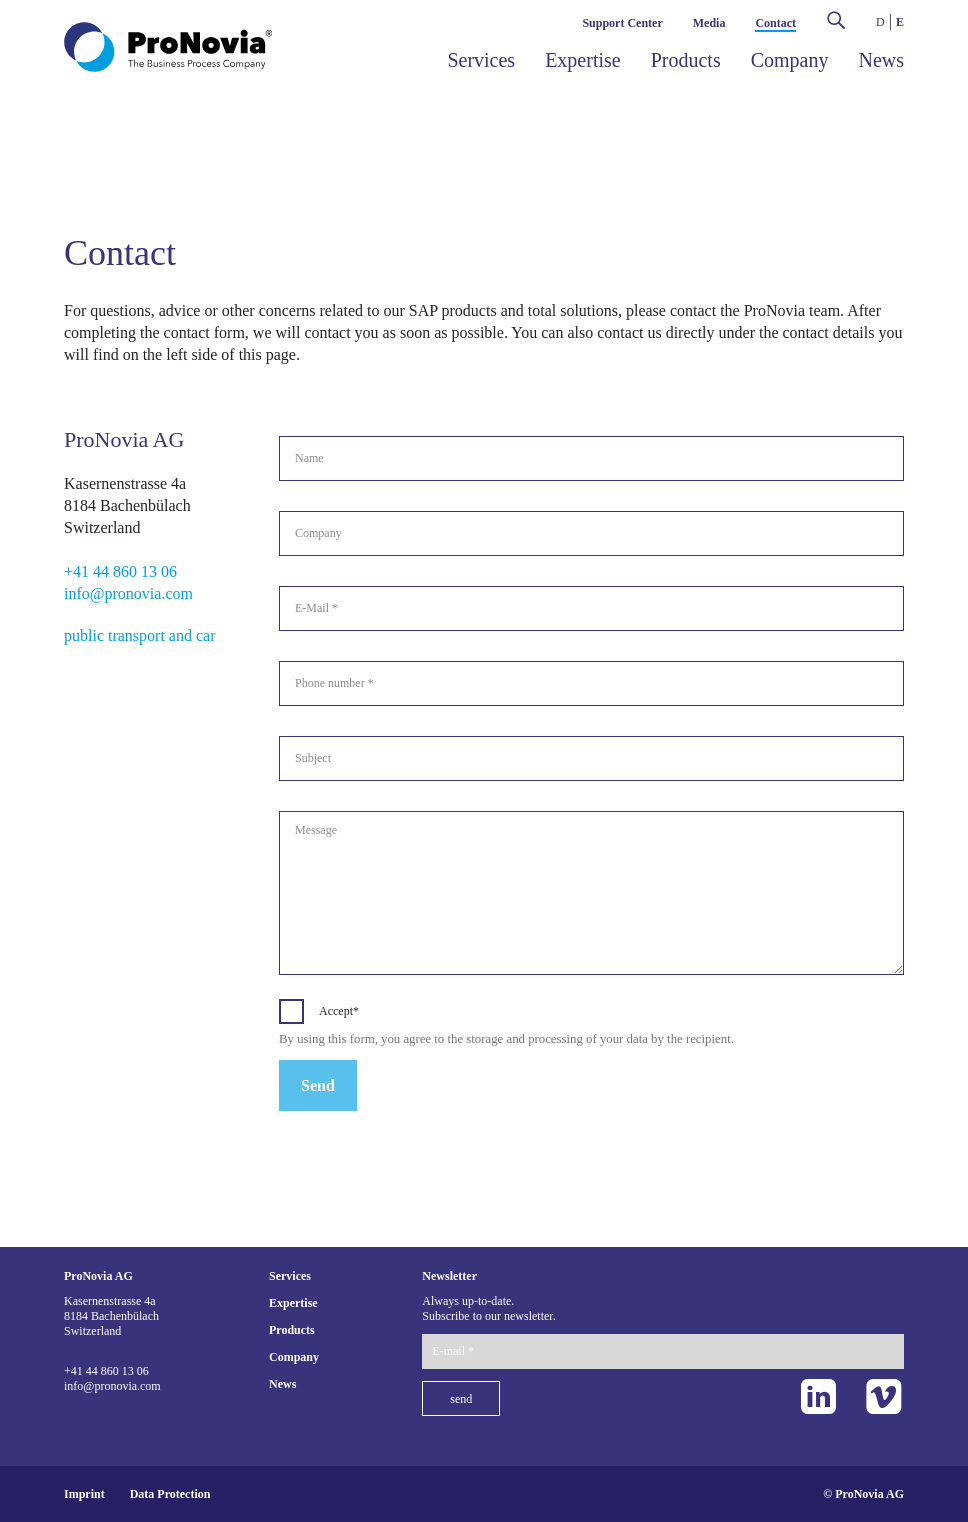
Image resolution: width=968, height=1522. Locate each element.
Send (318, 1085)
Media (709, 23)
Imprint (84, 1494)
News (881, 60)
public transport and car (140, 635)
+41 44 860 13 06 (120, 571)
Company (790, 60)
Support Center (622, 23)
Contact (775, 23)
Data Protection (170, 1494)
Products (686, 60)
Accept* (339, 1011)
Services (481, 60)
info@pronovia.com (128, 593)
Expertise (583, 60)
